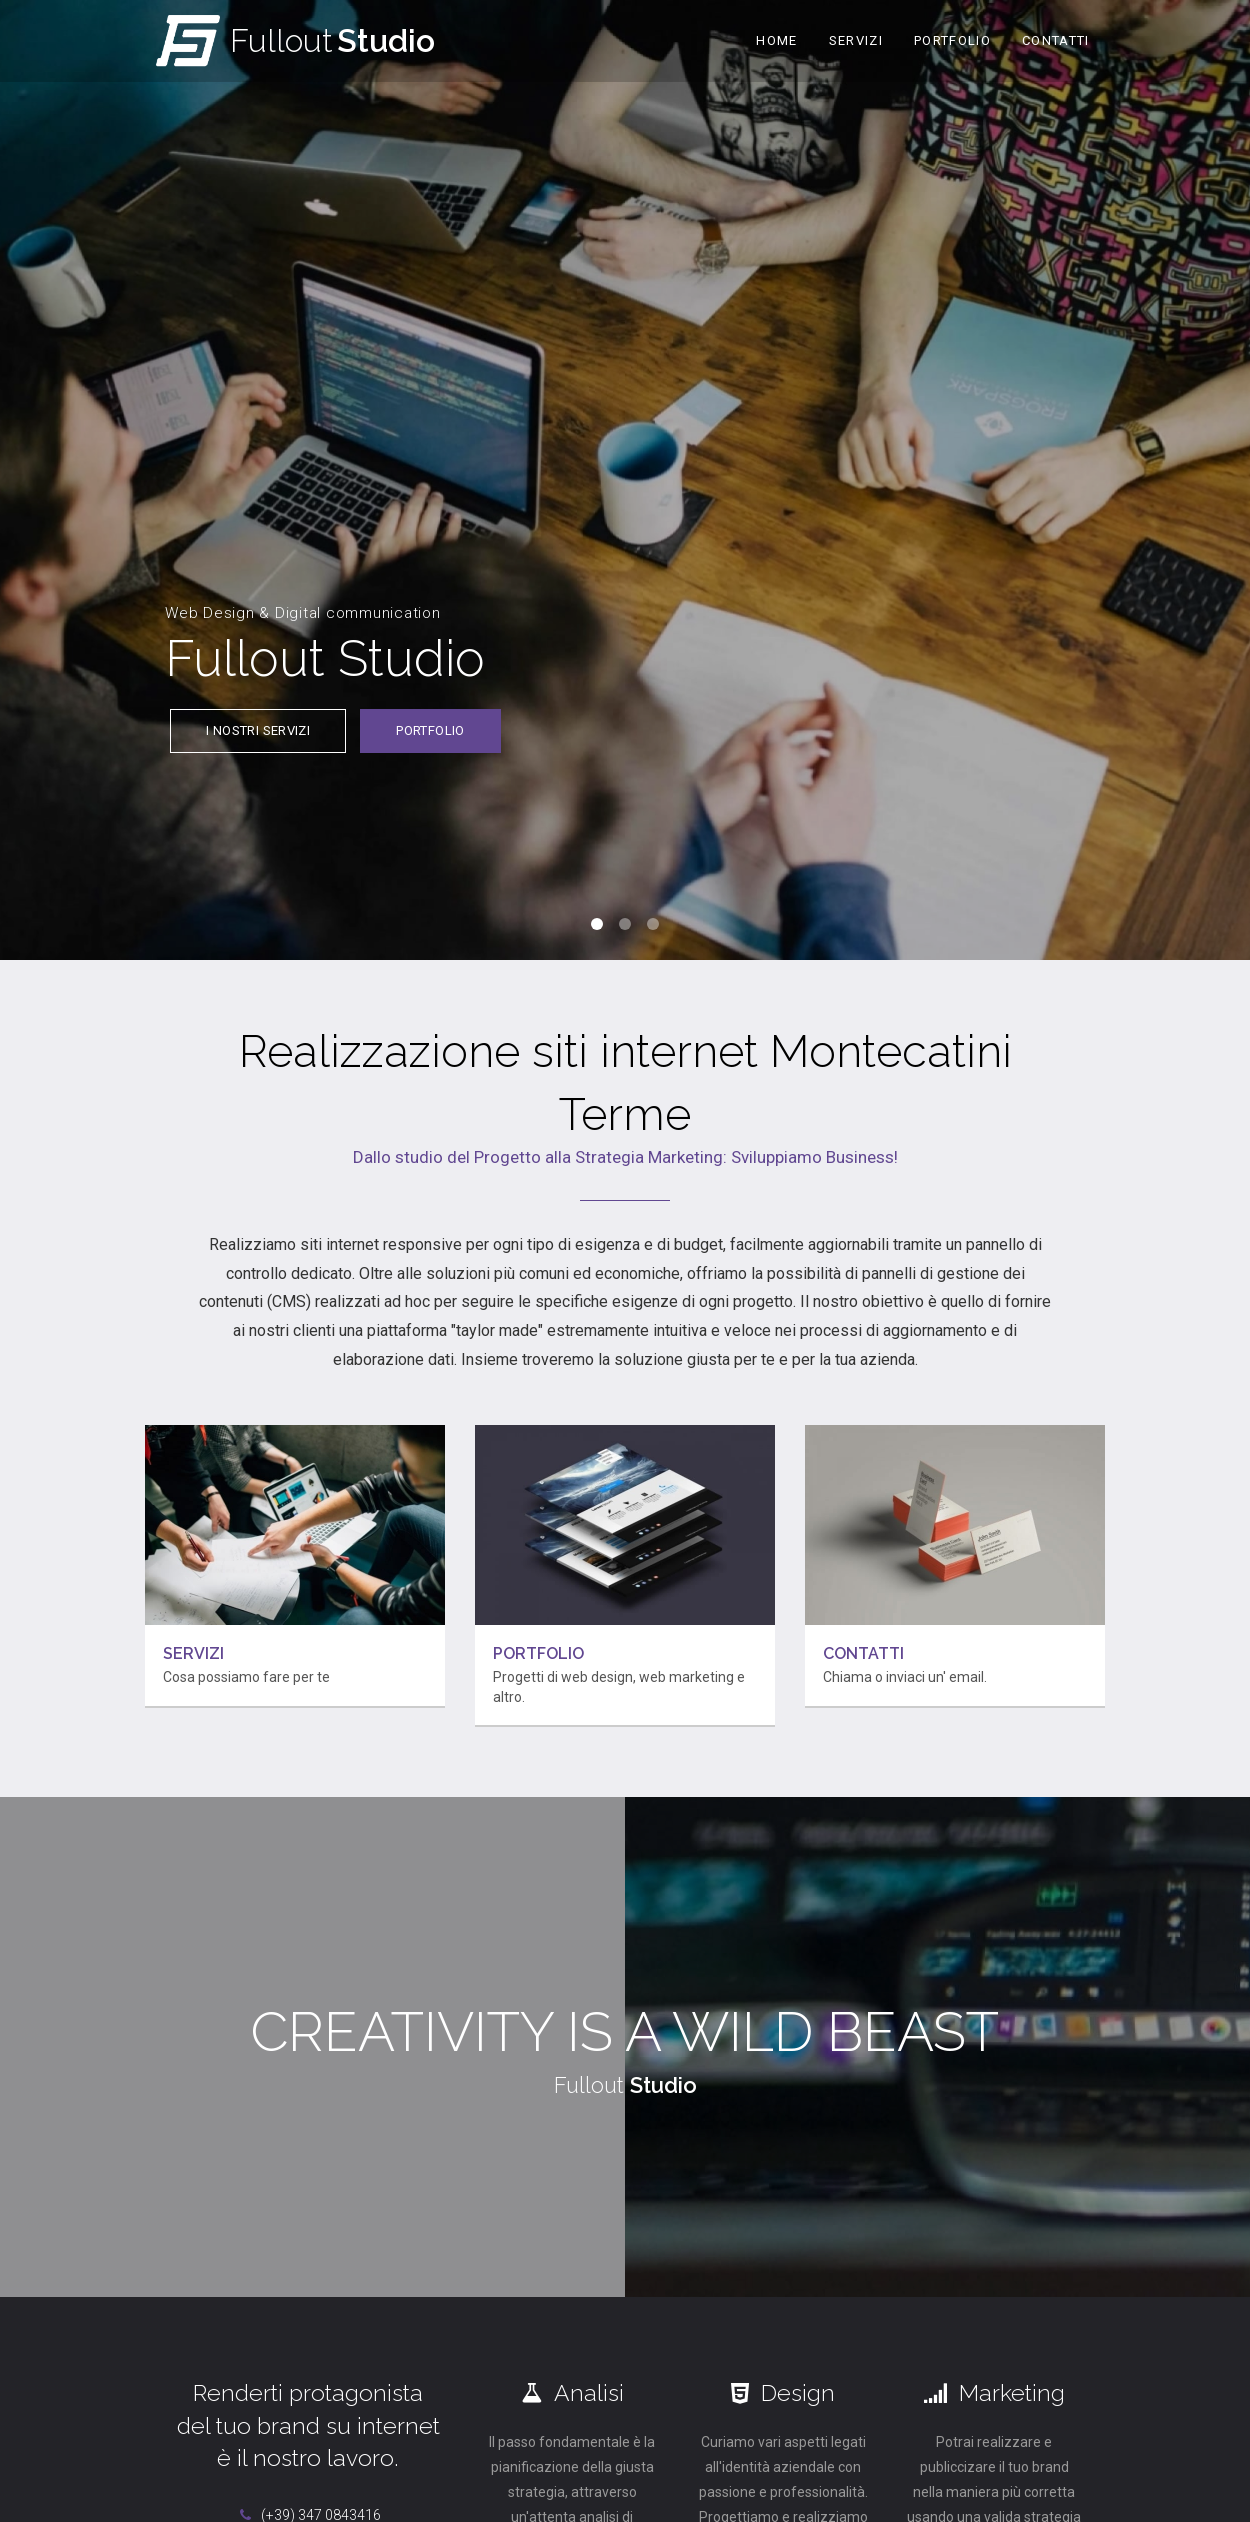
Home (776, 40)
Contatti (1055, 40)
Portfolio (952, 40)
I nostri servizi (258, 745)
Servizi (856, 40)
